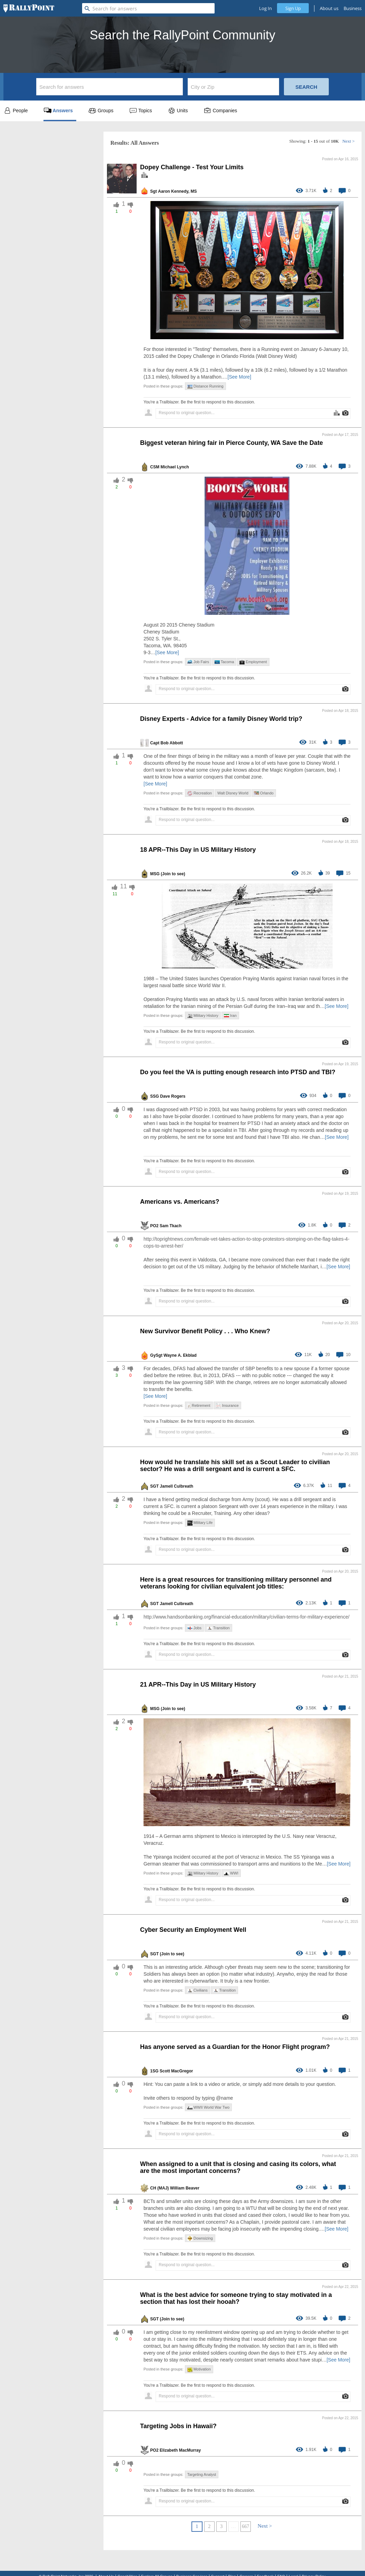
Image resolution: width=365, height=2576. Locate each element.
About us (329, 8)
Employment (253, 662)
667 (245, 2526)
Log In (265, 8)
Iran (230, 1015)
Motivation (199, 2369)
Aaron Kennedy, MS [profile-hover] (177, 191)
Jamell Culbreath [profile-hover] (176, 1486)
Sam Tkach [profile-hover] (170, 1225)
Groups (101, 110)
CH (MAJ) (159, 2188)
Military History (202, 1015)
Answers (58, 110)
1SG (154, 2071)
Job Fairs (198, 662)
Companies (220, 110)
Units (178, 110)
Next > (348, 141)
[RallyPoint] (28, 8)
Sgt (153, 191)
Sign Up (293, 8)
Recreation (199, 793)
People (15, 110)
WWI (231, 1873)
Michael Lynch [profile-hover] (174, 467)
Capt (154, 743)
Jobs (194, 1628)
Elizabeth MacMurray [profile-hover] (180, 2450)
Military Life (200, 1523)
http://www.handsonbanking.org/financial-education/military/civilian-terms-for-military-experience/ (246, 1617)
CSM (154, 467)
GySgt (156, 1355)
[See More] (239, 377)
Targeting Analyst (201, 2474)
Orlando (264, 793)
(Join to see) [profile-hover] (173, 873)
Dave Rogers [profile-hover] (172, 1096)
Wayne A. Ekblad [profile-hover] (180, 1355)
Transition (218, 1628)
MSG (154, 873)
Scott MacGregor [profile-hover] (176, 2071)
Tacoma (224, 662)
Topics (140, 110)
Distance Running (205, 386)
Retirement (198, 1405)
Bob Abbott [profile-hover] (171, 743)
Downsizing (200, 2238)
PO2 (154, 1225)
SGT (154, 1486)
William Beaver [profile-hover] (184, 2188)
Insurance (227, 1405)
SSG (154, 1096)
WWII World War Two (208, 2107)
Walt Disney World (232, 793)
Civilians (197, 1990)
